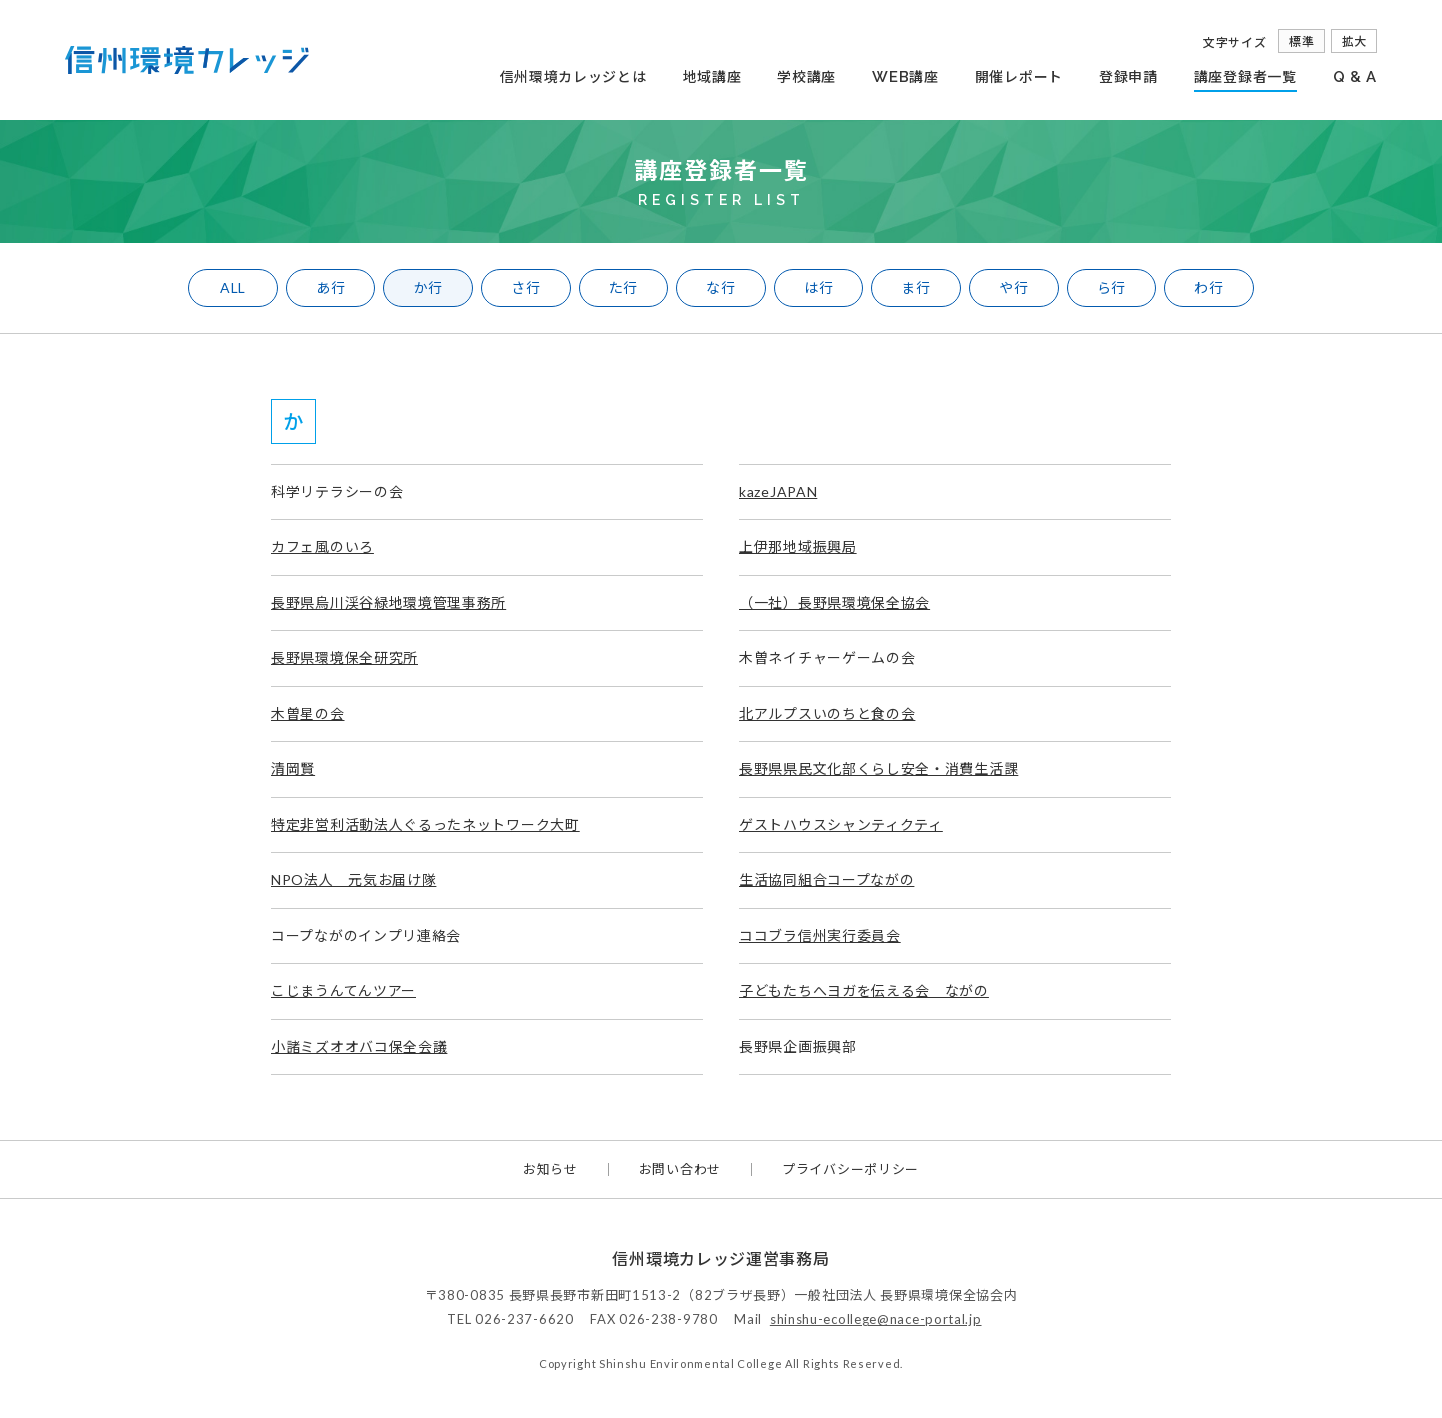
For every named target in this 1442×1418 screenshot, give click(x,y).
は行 (818, 287)
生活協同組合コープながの (826, 879)
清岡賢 (293, 768)
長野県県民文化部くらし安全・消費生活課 (878, 768)
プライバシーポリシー (850, 1169)
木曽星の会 (308, 713)
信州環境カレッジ (187, 60)
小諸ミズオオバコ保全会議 (359, 1046)
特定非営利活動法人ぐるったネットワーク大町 (425, 824)
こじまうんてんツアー (343, 990)
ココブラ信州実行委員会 (820, 935)
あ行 (330, 287)
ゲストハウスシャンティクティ (841, 824)
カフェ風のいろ (322, 546)
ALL (233, 287)
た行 (623, 287)
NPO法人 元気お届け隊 (353, 879)
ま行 (915, 287)
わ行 (1208, 287)
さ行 (525, 287)
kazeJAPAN (778, 491)
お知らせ (550, 1169)
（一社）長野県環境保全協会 (834, 602)
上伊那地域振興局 (798, 546)
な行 (720, 287)
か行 (428, 287)
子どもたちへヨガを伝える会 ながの (864, 990)
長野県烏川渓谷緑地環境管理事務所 (388, 602)
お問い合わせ (680, 1169)
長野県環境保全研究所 (344, 657)
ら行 (1111, 287)
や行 (1013, 287)
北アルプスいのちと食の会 (827, 713)
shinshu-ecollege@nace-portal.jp (876, 1319)
